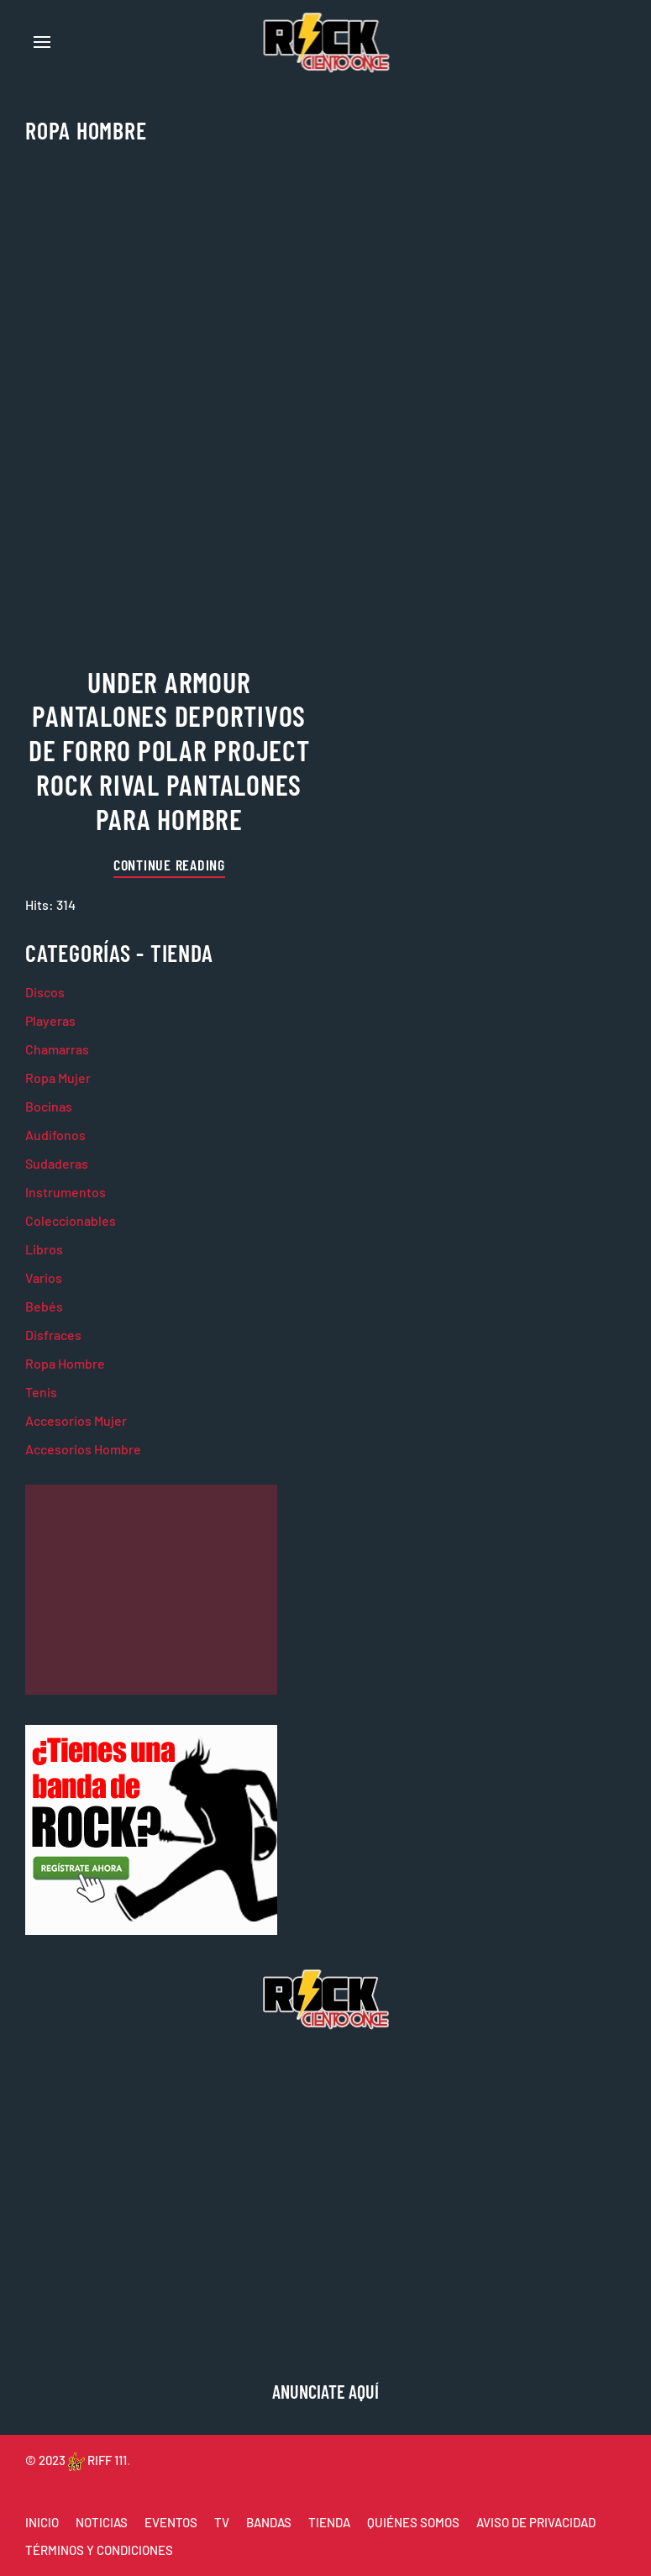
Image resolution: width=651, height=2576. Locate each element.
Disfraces (53, 1335)
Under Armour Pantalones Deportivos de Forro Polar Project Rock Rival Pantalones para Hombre (169, 750)
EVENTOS (170, 2522)
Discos (45, 992)
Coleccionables (70, 1220)
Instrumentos (65, 1192)
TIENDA (329, 2522)
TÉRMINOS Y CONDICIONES (99, 2550)
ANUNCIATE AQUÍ (325, 2391)
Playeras (50, 1020)
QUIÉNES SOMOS (413, 2522)
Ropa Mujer (58, 1078)
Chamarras (57, 1049)
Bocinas (48, 1106)
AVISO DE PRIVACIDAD (536, 2522)
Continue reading (169, 864)
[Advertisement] (151, 1590)
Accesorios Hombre (83, 1449)
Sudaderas (56, 1163)
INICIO (42, 2522)
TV (221, 2522)
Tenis (41, 1392)
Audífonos (55, 1135)
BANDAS (268, 2522)
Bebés (44, 1306)
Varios (43, 1277)
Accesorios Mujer (76, 1420)
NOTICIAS (102, 2522)
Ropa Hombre (65, 1363)
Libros (44, 1249)
